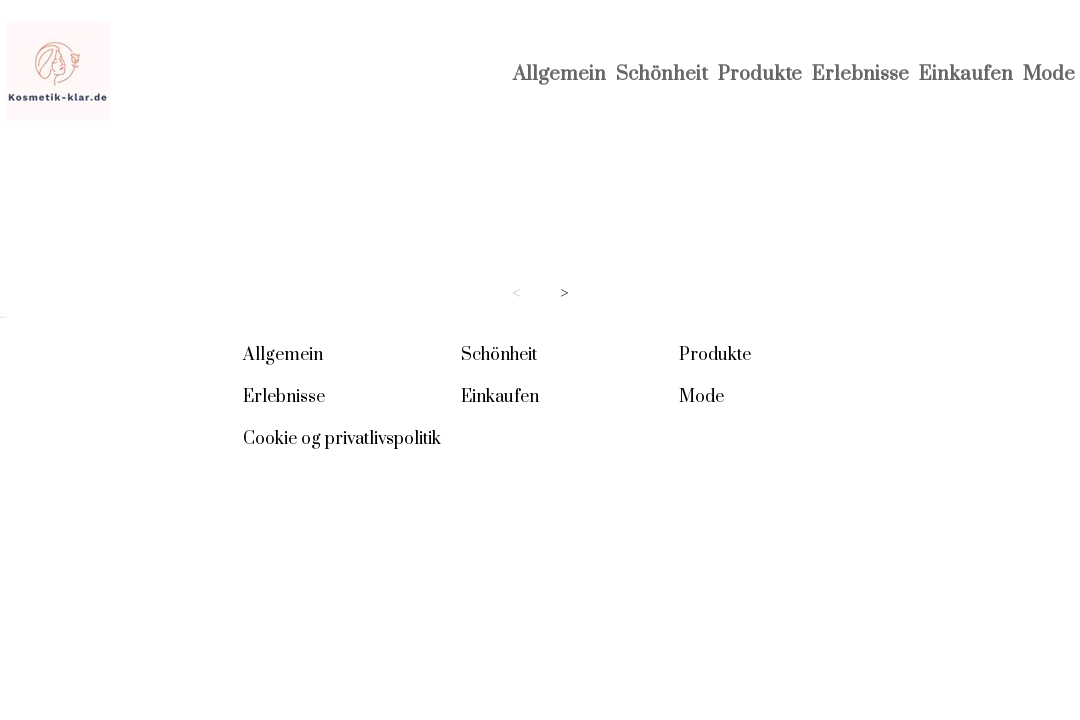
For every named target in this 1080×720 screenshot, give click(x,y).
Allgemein (559, 74)
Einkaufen (966, 74)
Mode (1049, 74)
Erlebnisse (860, 74)
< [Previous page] (516, 293)
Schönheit (662, 74)
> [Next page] (564, 293)
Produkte (760, 74)
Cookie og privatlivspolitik (342, 439)
